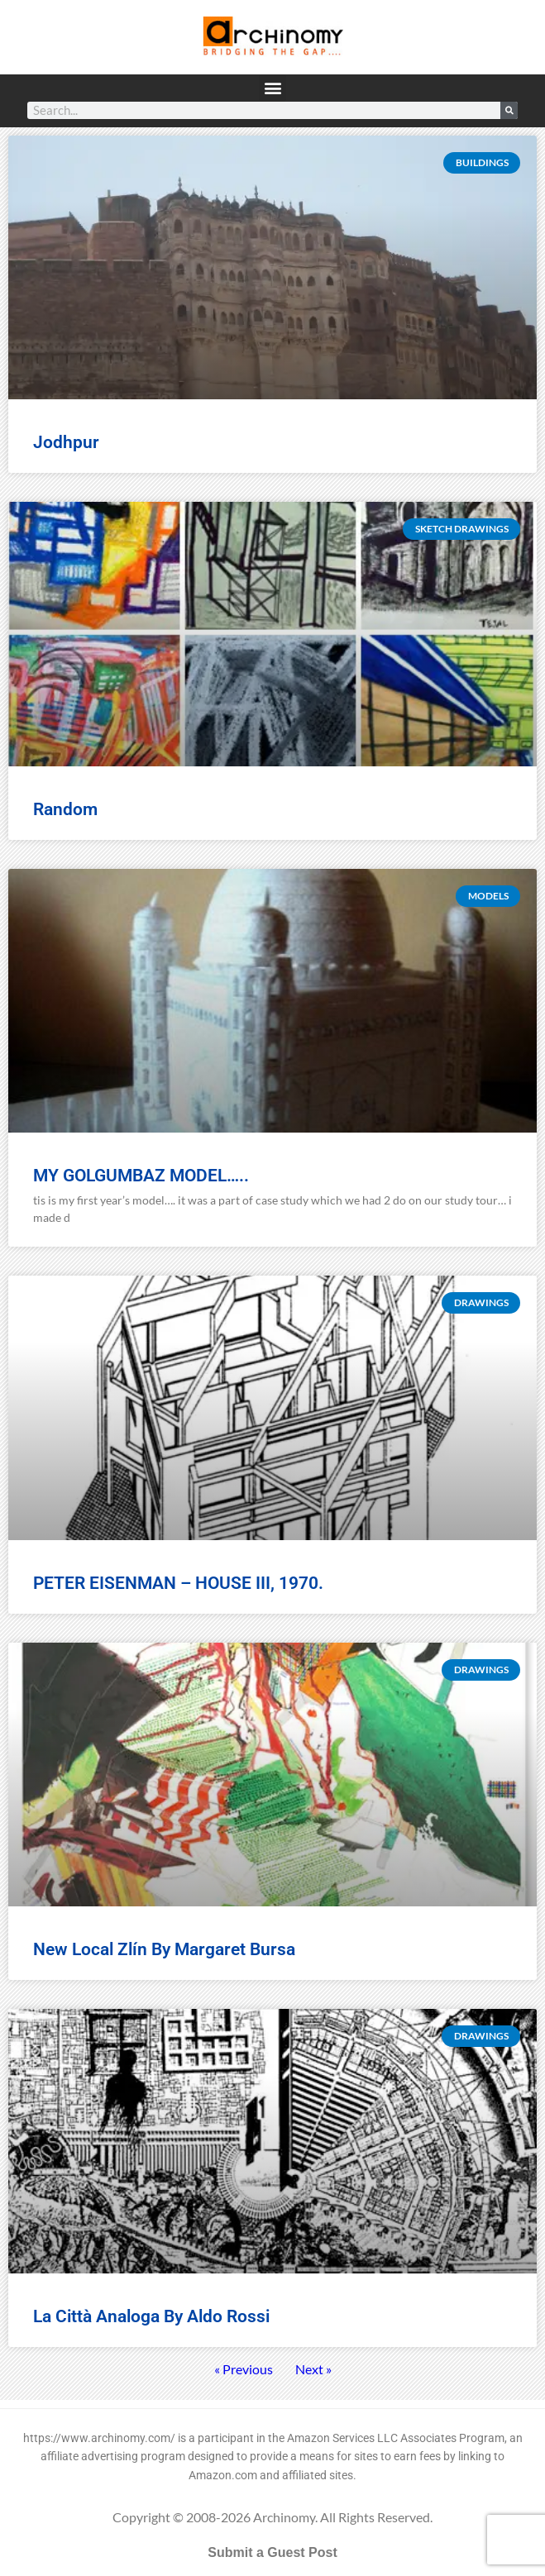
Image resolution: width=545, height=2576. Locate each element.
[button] (272, 88)
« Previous (243, 2369)
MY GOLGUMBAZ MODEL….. (141, 1175)
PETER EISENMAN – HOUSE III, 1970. (178, 1583)
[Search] (509, 110)
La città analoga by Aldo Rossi (151, 2316)
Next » (313, 2369)
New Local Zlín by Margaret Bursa (164, 1949)
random (65, 809)
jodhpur (66, 442)
